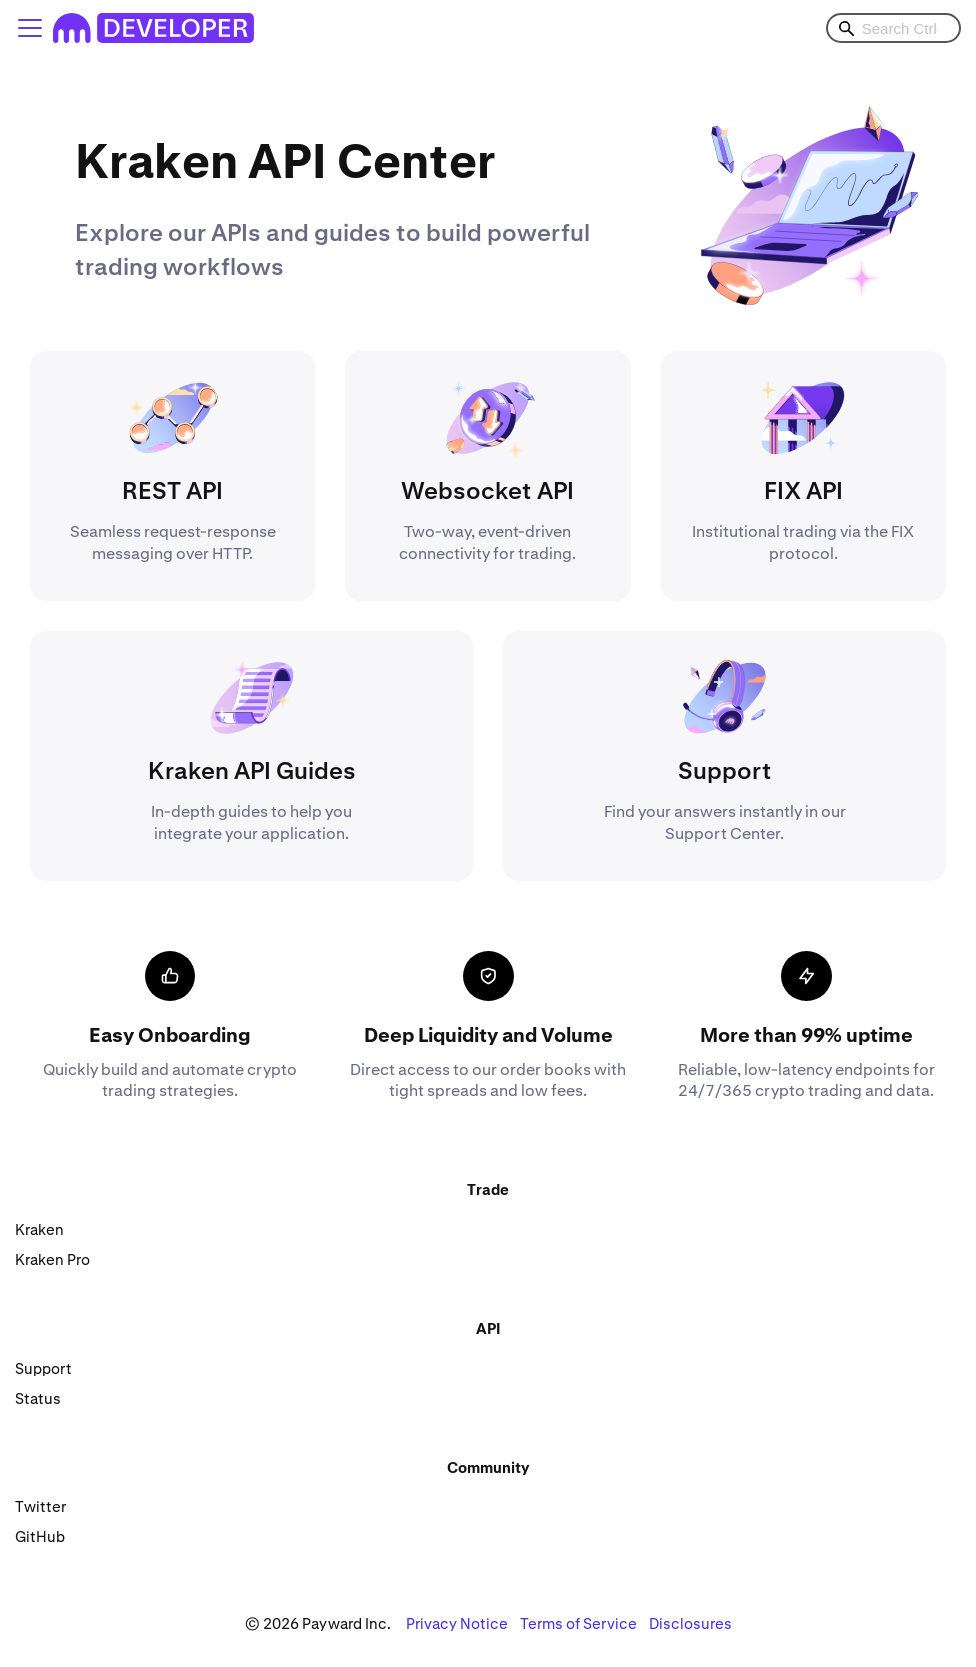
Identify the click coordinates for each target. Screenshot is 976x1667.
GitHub (40, 1536)
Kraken (39, 1229)
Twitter (40, 1506)
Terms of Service (578, 1623)
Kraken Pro (52, 1259)
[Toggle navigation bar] (30, 28)
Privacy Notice (457, 1623)
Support (43, 1368)
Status (38, 1398)
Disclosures (690, 1623)
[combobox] (893, 28)
